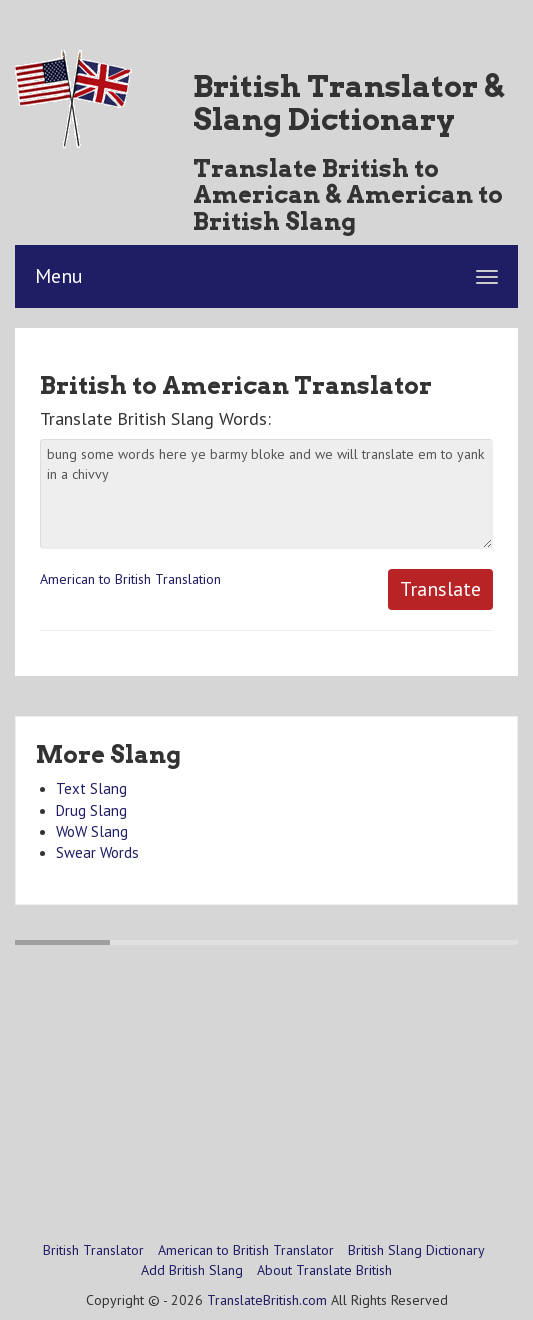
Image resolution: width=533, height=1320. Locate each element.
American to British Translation (130, 579)
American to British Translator (246, 1250)
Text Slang (91, 788)
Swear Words (97, 852)
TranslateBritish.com (267, 1300)
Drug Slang (91, 810)
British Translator (93, 1250)
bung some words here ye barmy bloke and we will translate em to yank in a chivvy (266, 494)
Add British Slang (192, 1270)
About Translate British (324, 1270)
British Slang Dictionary (416, 1250)
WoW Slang (92, 831)
